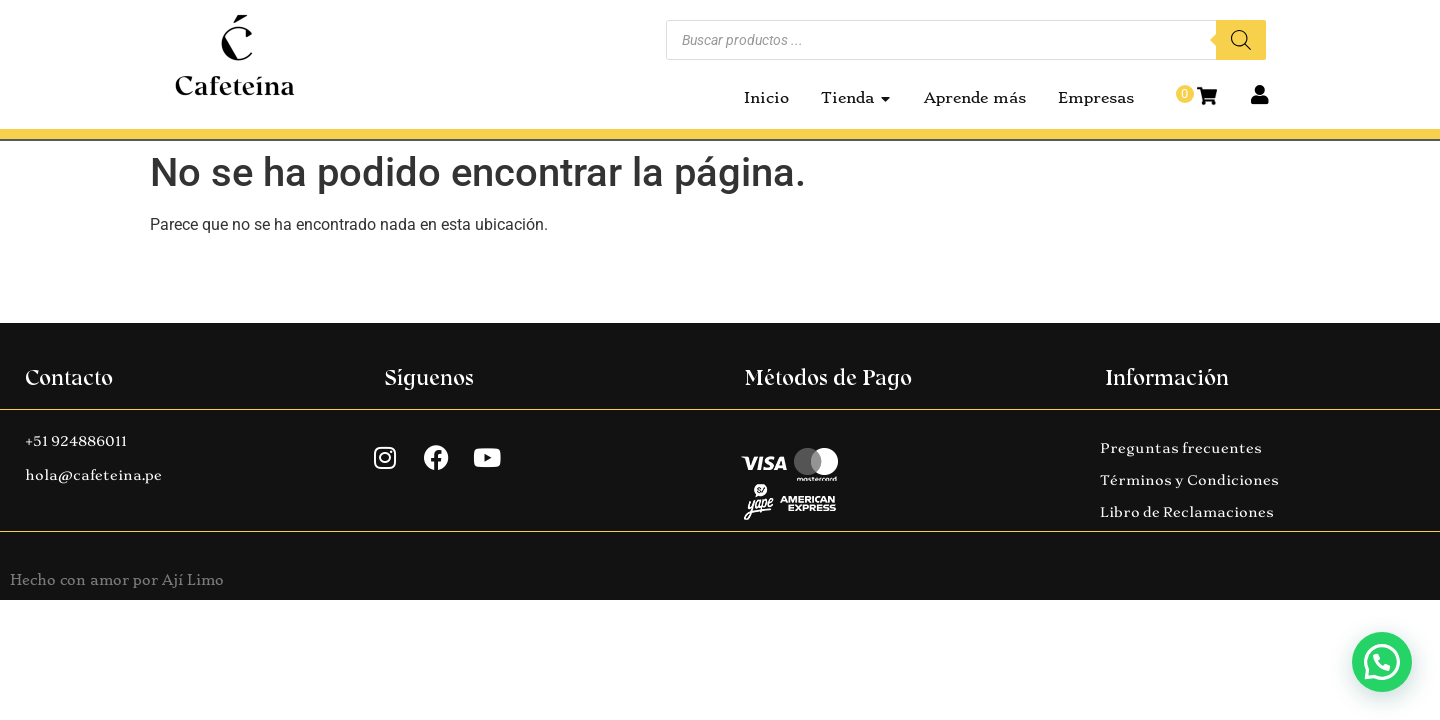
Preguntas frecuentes (1181, 448)
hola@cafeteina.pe (93, 475)
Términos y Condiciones (1189, 480)
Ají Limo (193, 580)
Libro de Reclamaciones (1187, 512)
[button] (1382, 662)
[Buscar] (1241, 40)
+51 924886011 (76, 441)
